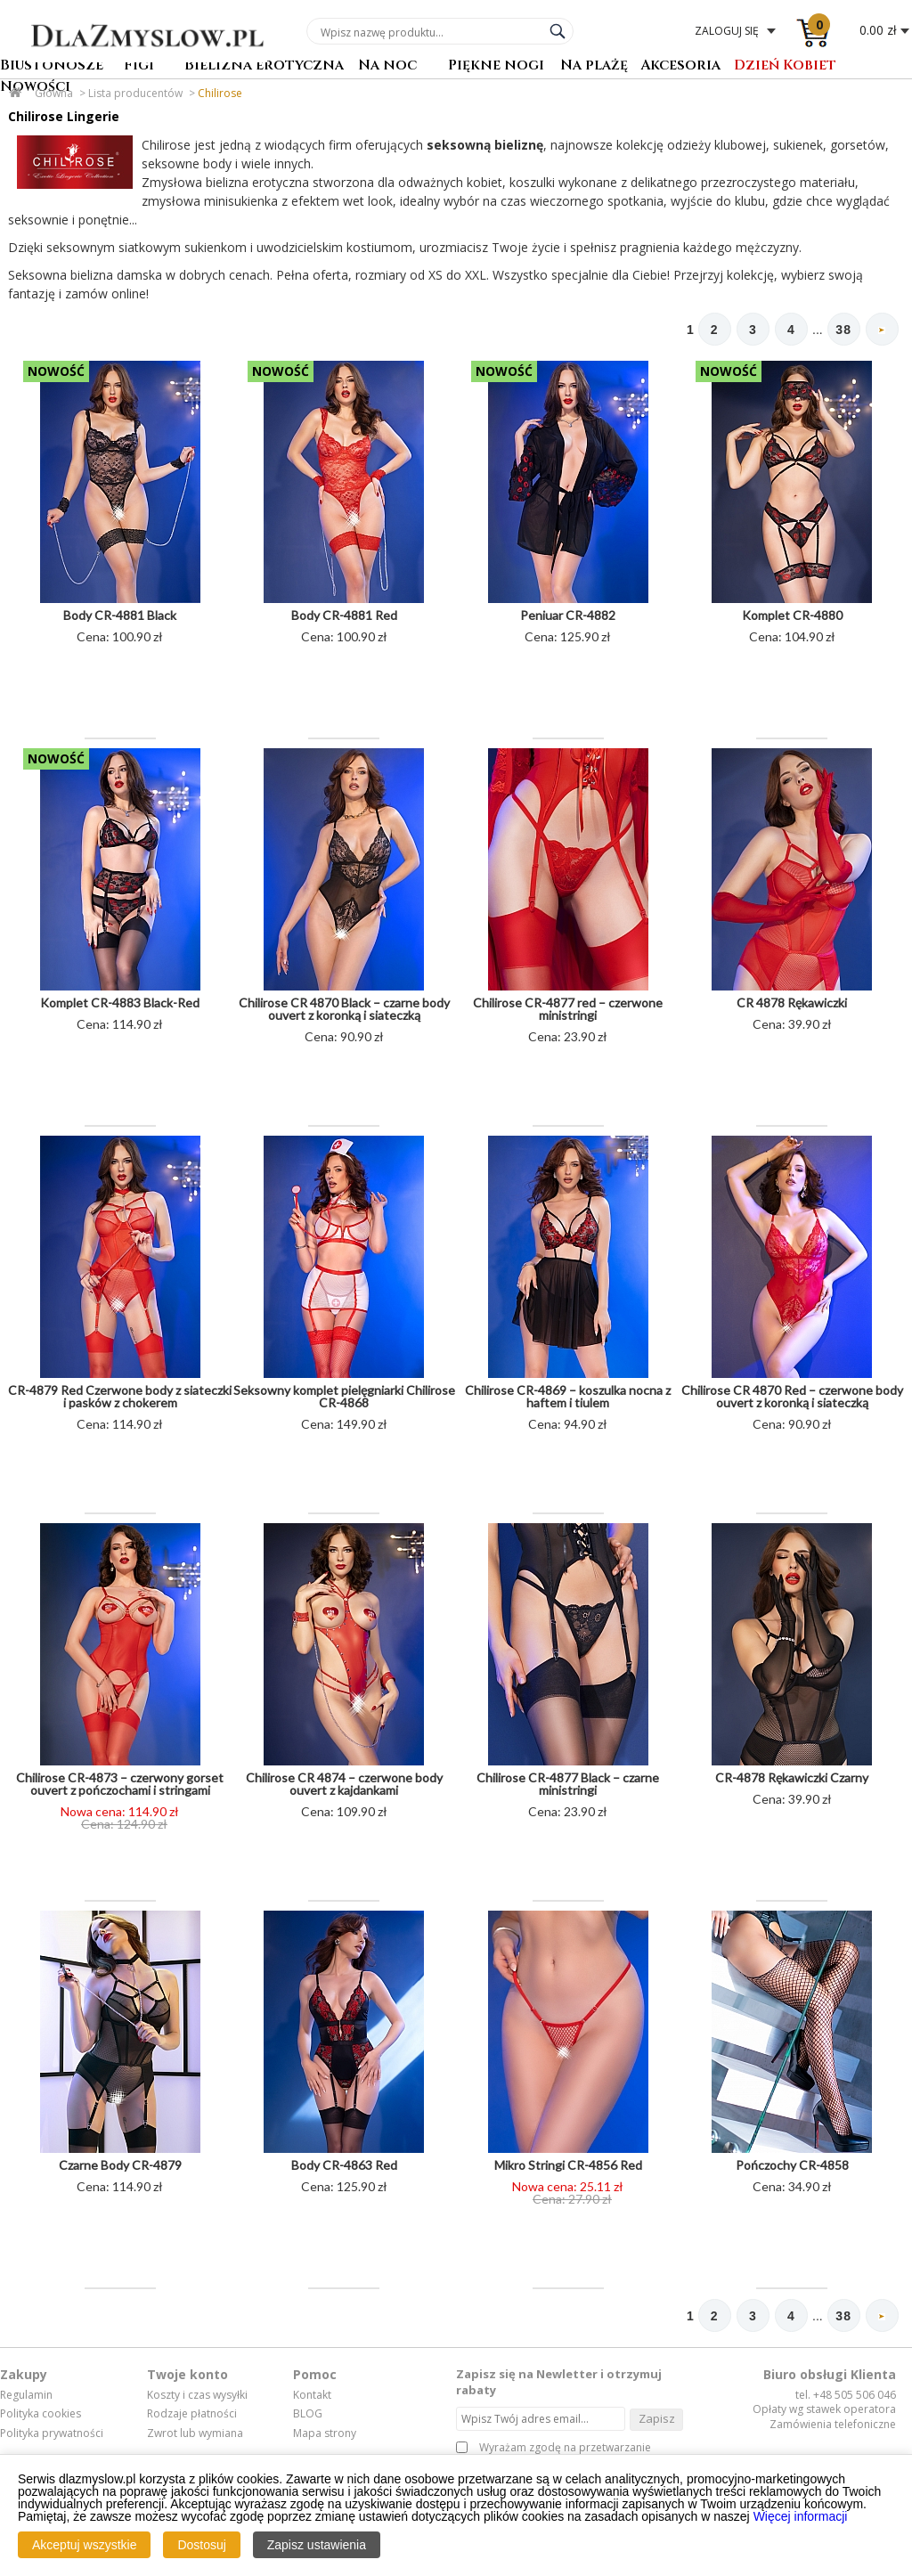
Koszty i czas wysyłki (197, 2397)
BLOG (307, 2416)
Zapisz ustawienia (316, 2545)
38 (840, 330)
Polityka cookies (40, 2416)
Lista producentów (135, 93)
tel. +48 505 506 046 (845, 2396)
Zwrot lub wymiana (195, 2435)
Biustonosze (51, 66)
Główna (54, 93)
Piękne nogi (496, 66)
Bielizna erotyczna (264, 66)
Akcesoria (680, 66)
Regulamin (26, 2397)
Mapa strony (324, 2435)
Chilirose (220, 93)
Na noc (387, 66)
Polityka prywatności (51, 2435)
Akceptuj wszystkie (84, 2545)
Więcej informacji (800, 2516)
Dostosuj (201, 2545)
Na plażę (594, 66)
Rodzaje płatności (192, 2416)
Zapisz (657, 2420)
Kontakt (312, 2397)
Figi (139, 66)
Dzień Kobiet (785, 66)
